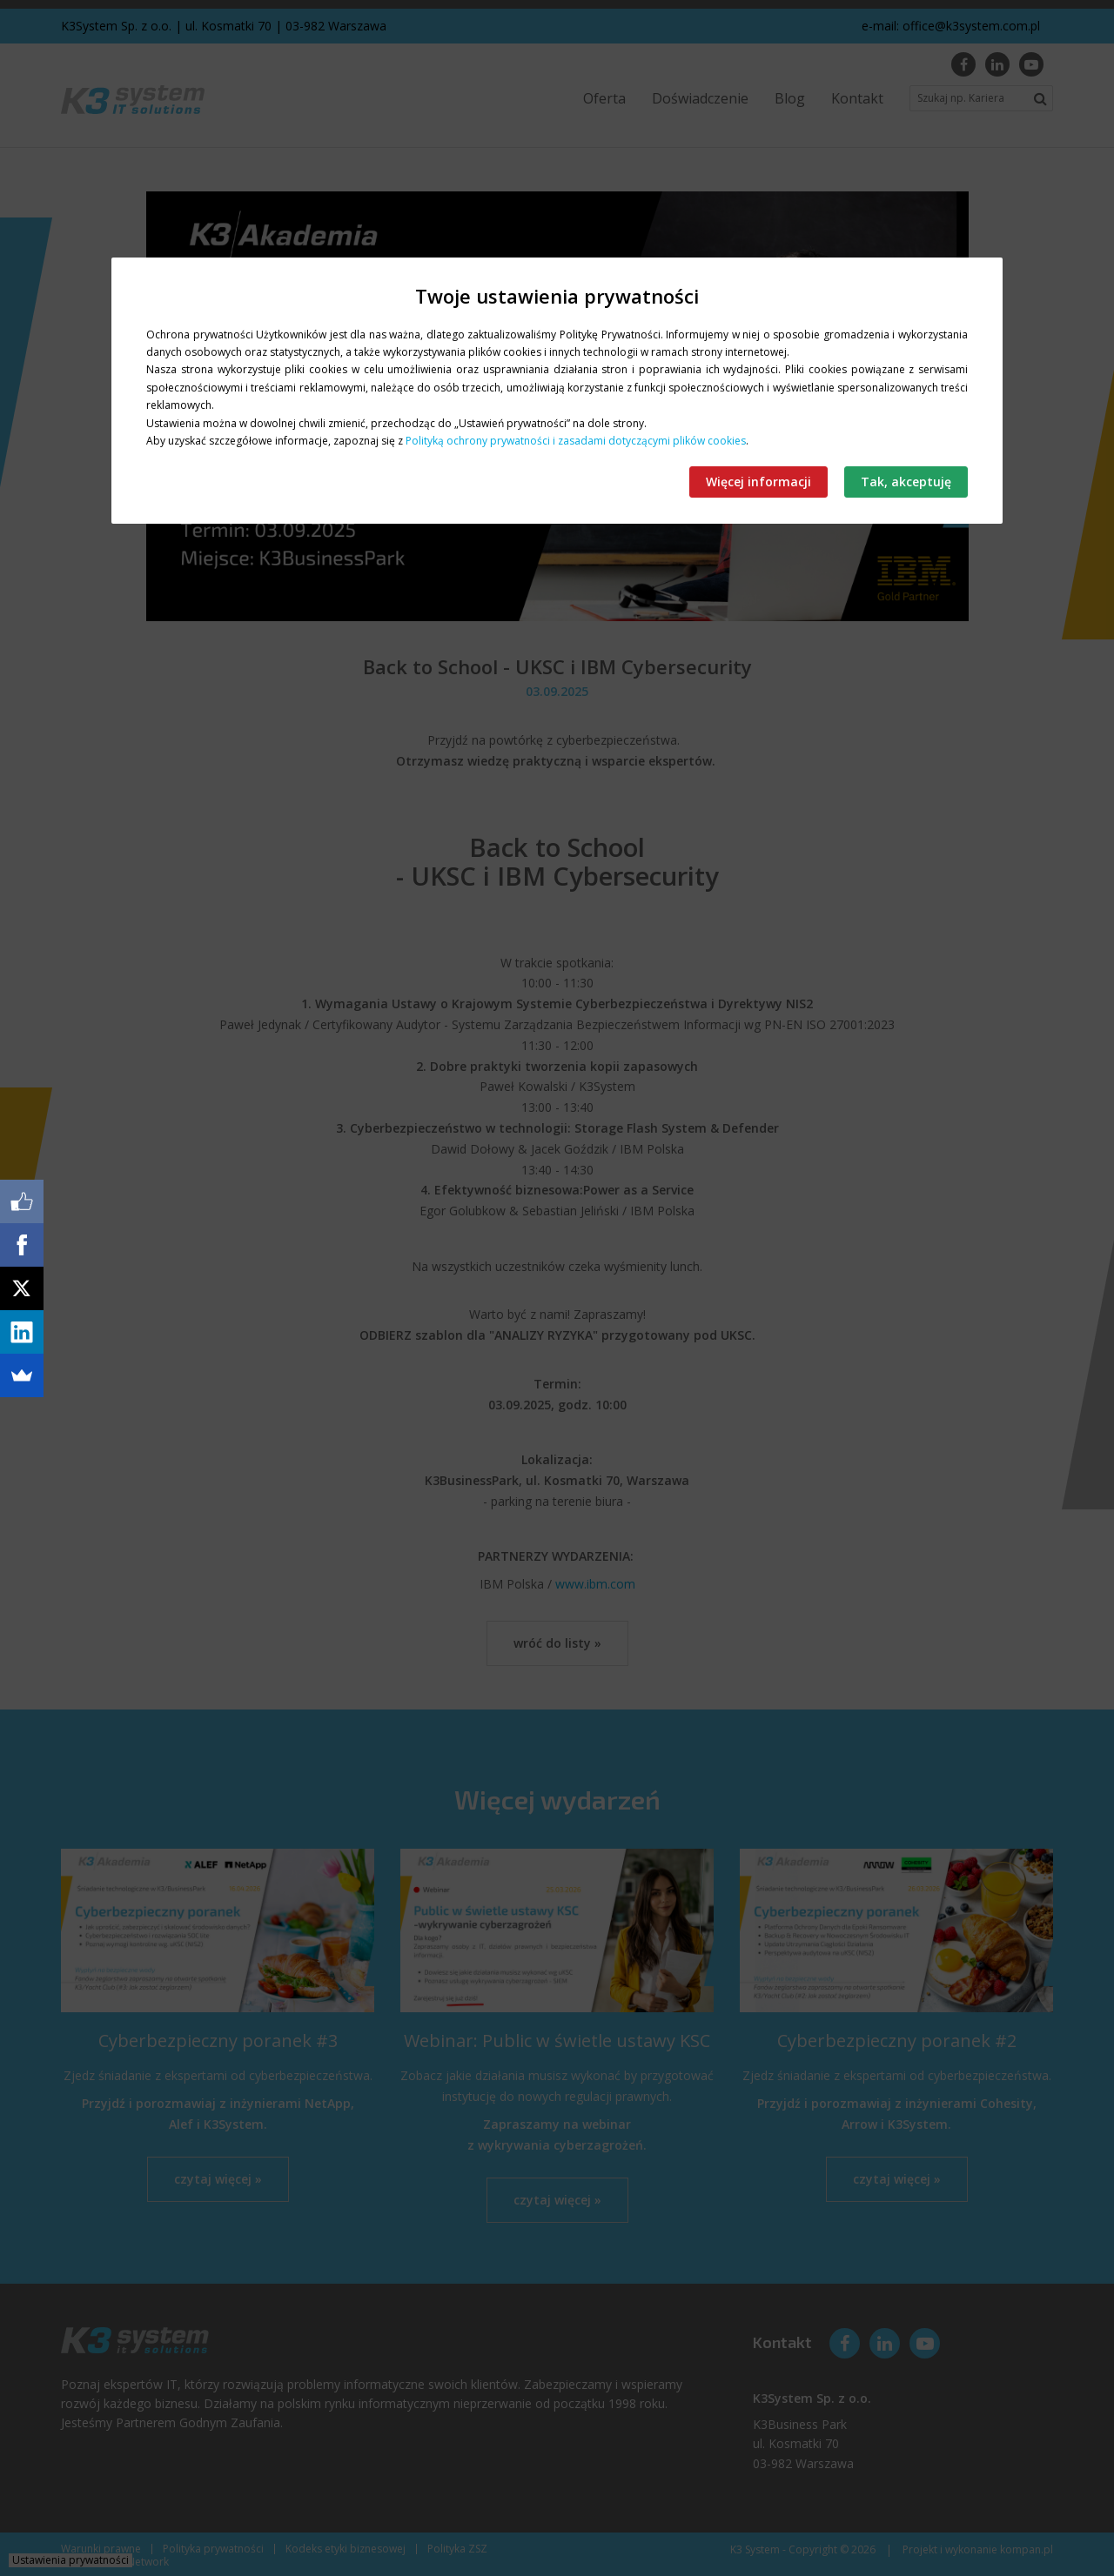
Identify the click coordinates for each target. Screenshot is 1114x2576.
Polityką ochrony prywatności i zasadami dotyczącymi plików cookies (576, 440)
